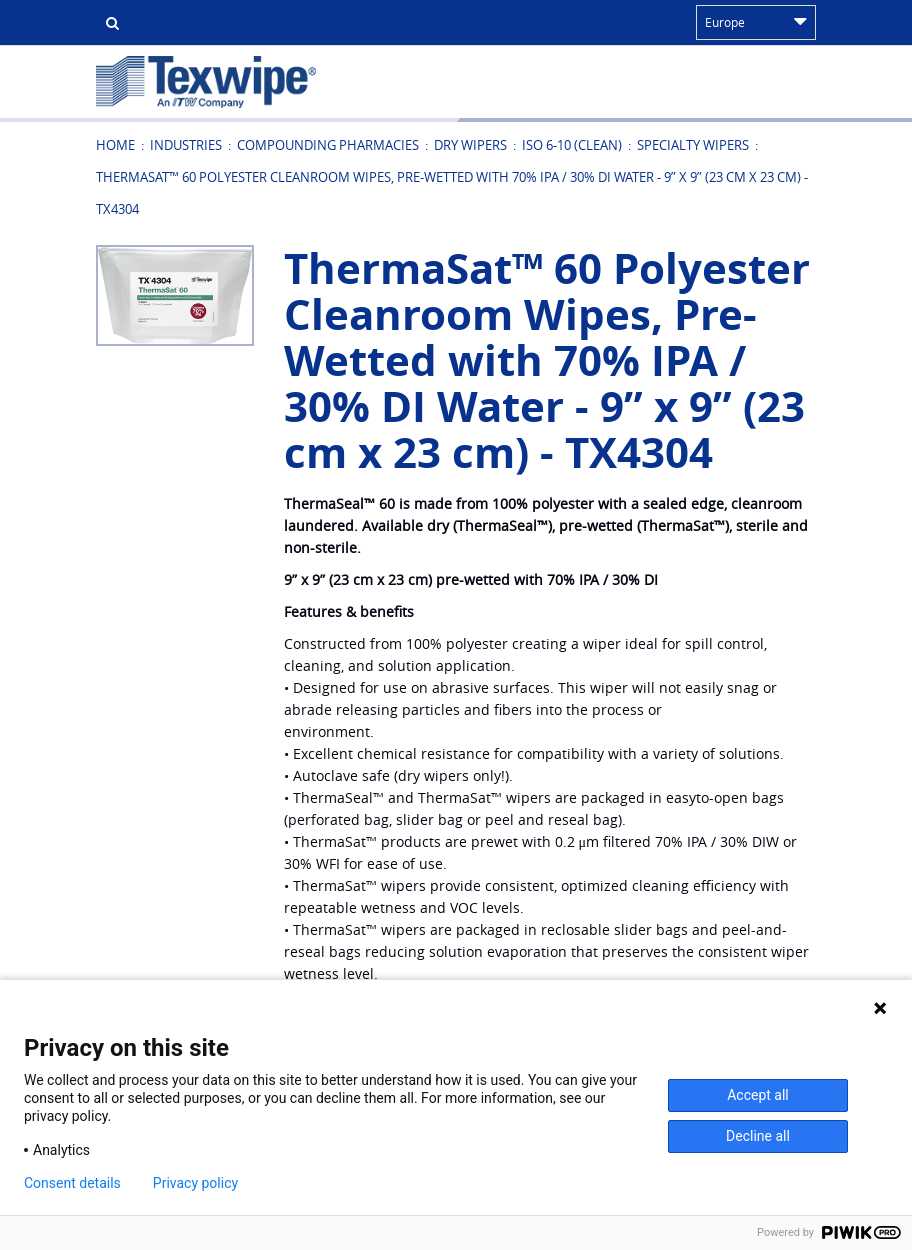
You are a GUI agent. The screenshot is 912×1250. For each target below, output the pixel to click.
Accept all (758, 1095)
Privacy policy (195, 1183)
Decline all (758, 1136)
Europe (756, 22)
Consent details (72, 1183)
